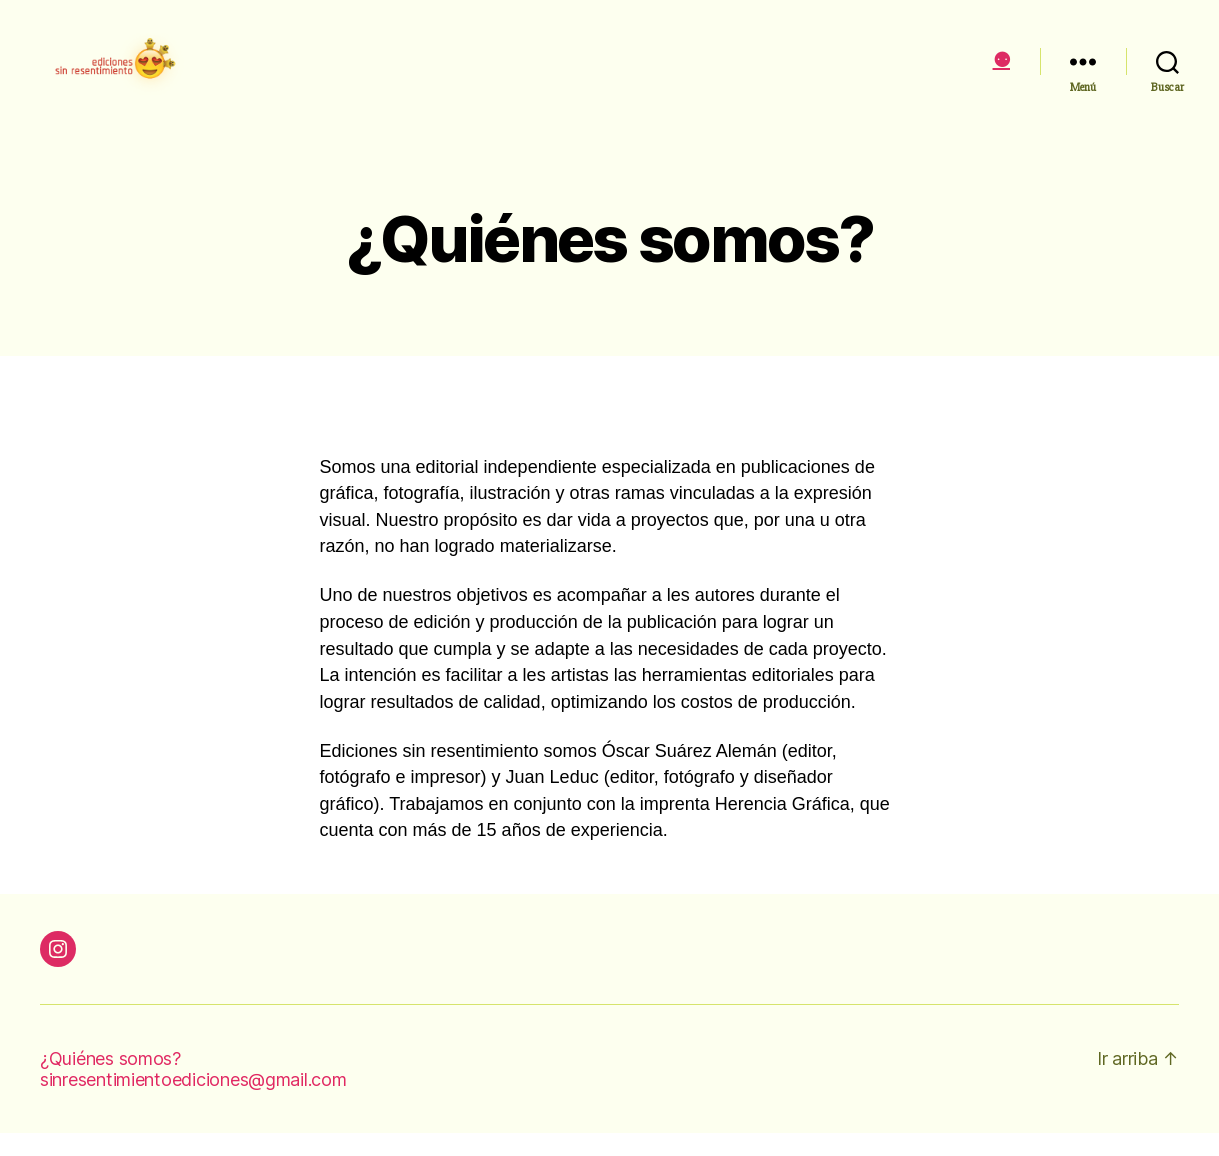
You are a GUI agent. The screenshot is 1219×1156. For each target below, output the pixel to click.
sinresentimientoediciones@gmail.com (193, 1102)
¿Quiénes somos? (110, 1081)
